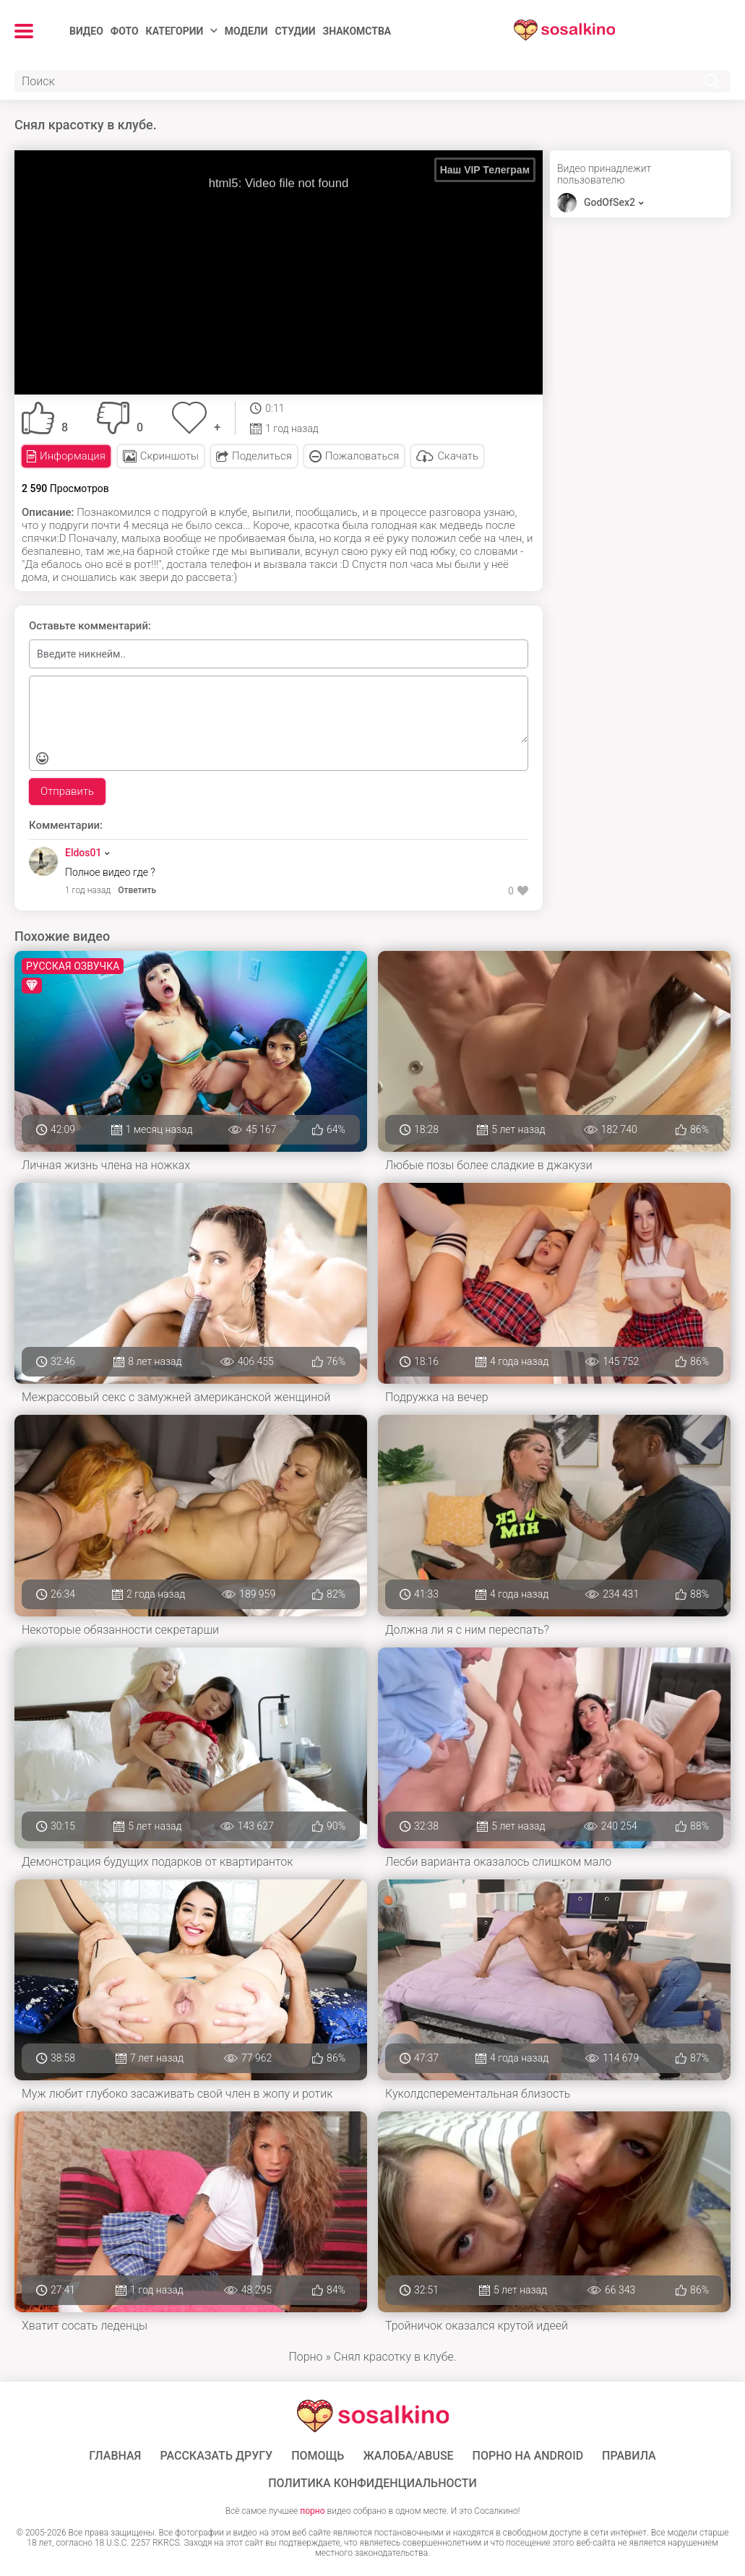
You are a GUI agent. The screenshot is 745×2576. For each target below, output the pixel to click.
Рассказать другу (216, 2456)
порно (312, 2511)
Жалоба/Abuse (408, 2456)
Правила (629, 2456)
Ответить (137, 890)
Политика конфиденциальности (372, 2483)
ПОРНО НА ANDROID (528, 2456)
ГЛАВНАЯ (115, 2456)
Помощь (317, 2456)
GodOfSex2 (609, 202)
